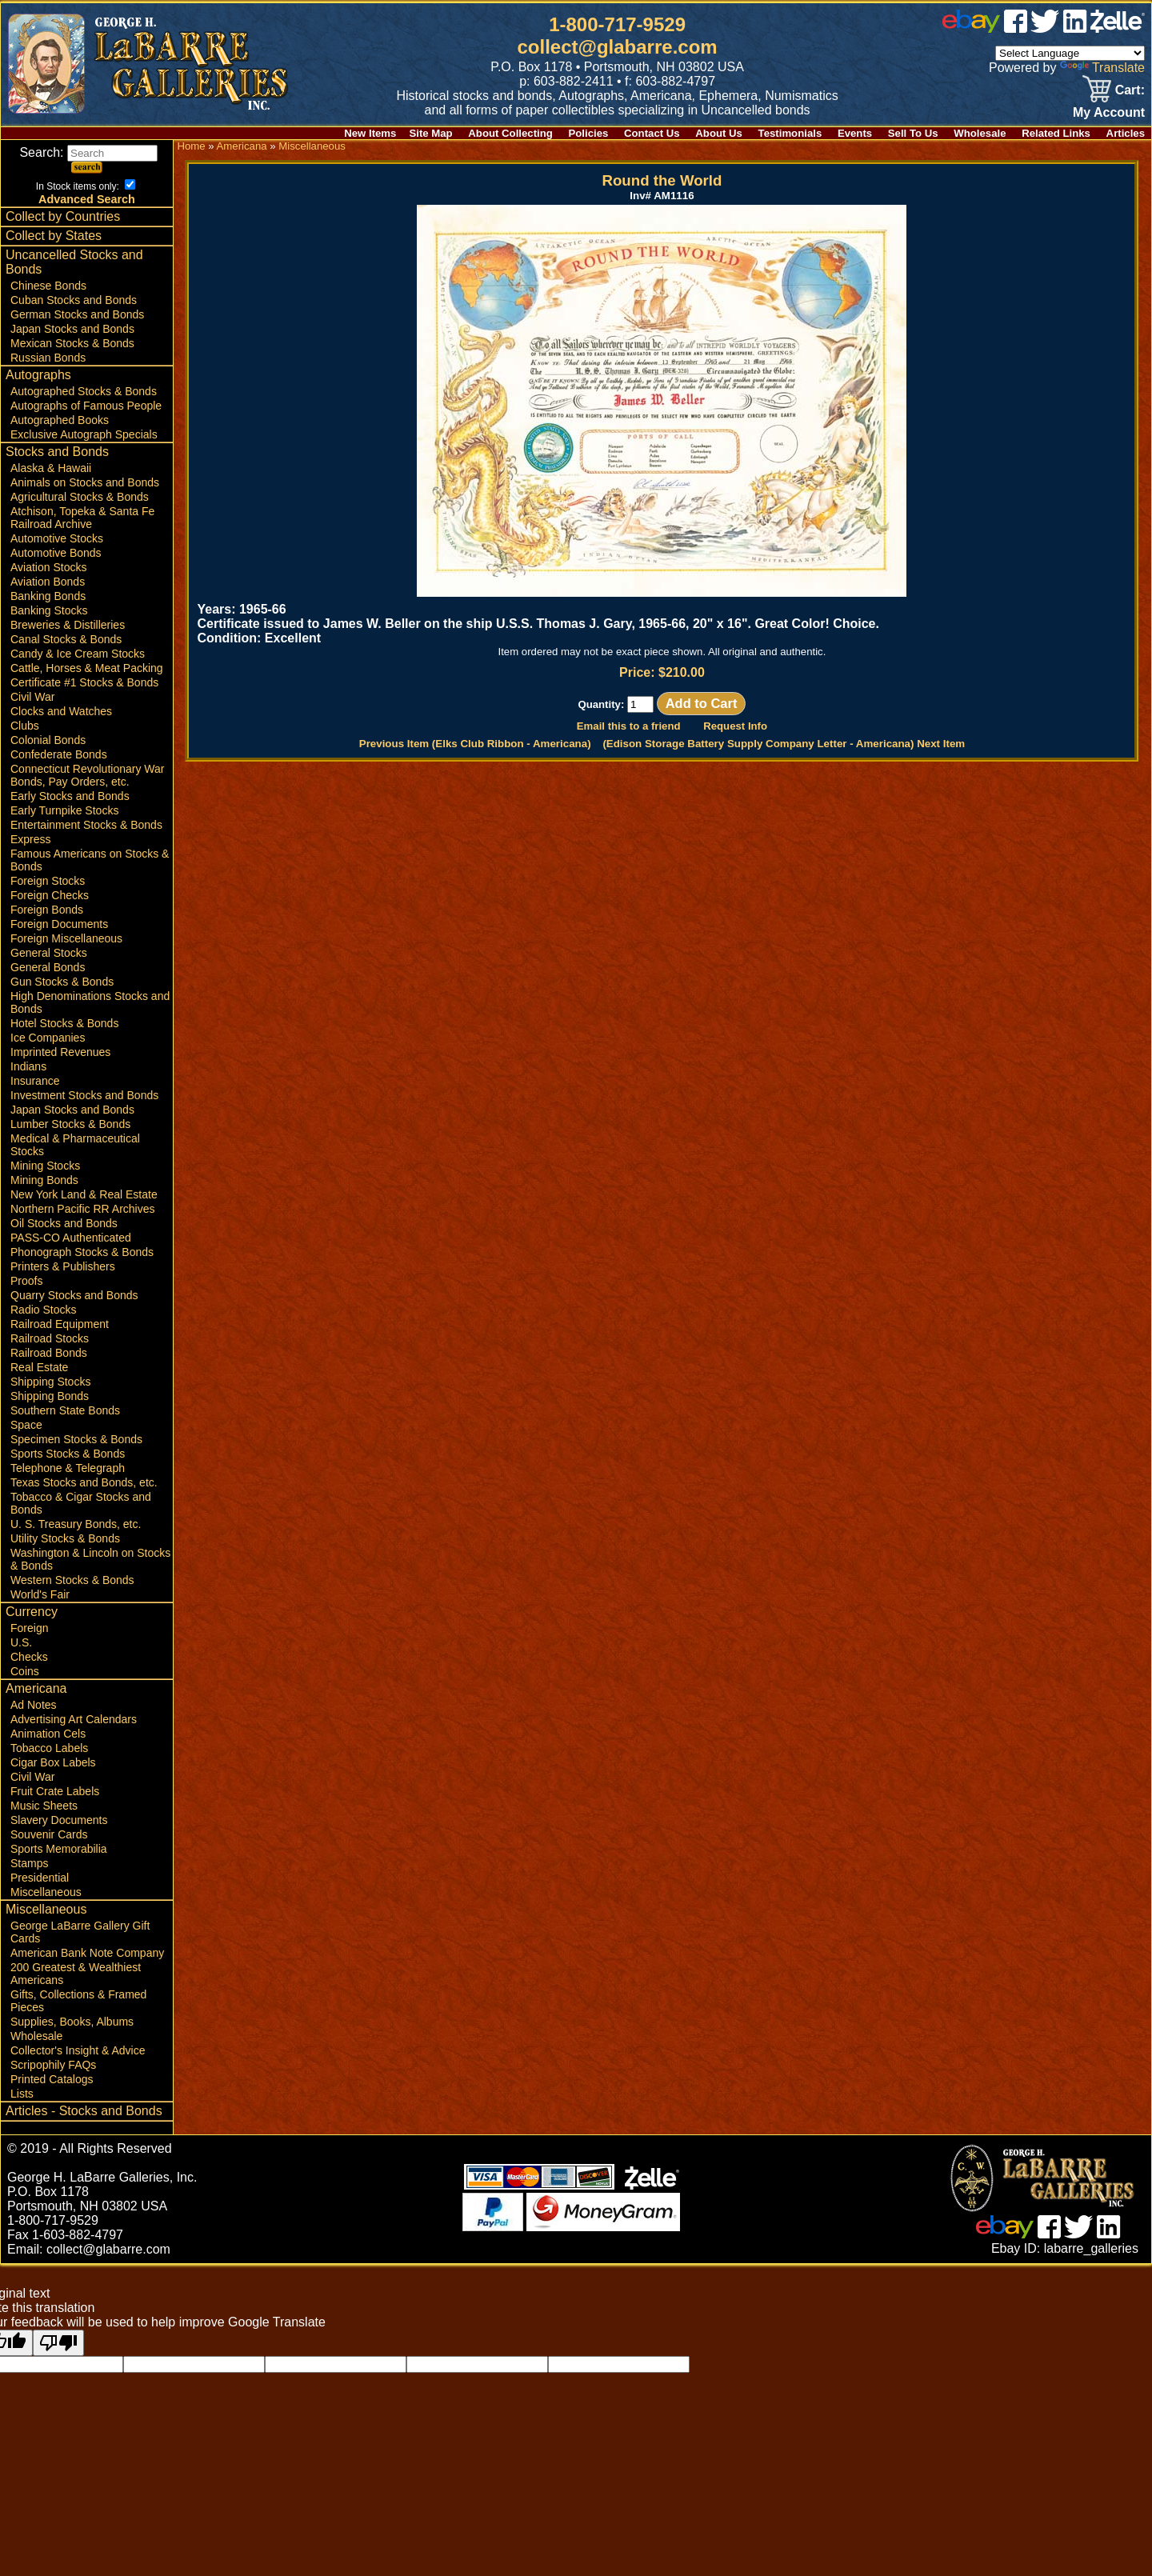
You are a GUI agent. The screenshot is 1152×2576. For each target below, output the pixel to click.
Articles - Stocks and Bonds (84, 2111)
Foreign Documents (59, 924)
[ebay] (971, 28)
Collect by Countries (63, 216)
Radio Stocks (43, 1309)
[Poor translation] (58, 2343)
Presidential (39, 1877)
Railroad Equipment (59, 1324)
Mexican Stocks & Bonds (72, 343)
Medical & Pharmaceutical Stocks (75, 1145)
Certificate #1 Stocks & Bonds (84, 682)
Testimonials (790, 133)
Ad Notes (33, 1704)
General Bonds (47, 967)
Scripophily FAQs (53, 2064)
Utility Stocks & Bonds (65, 1538)
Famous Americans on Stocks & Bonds (89, 860)
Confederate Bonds (58, 754)
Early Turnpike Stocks (64, 810)
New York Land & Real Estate (84, 1194)
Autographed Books (59, 420)
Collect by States (54, 235)
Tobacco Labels (49, 1748)
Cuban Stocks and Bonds (73, 300)
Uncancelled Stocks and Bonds (74, 262)
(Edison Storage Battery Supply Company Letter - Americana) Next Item (783, 744)
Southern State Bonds (65, 1410)
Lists (22, 2093)
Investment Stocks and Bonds (84, 1095)
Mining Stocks (45, 1165)
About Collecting (510, 133)
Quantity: (616, 704)
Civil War (32, 696)
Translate (1102, 67)
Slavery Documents (58, 1820)
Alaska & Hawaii (50, 468)
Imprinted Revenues (60, 1052)
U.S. (21, 1642)
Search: (88, 152)
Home (191, 146)
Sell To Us (913, 133)
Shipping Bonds (49, 1396)
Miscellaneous (46, 1892)
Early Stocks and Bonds (70, 796)
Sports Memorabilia (58, 1848)
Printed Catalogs (52, 2079)
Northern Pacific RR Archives (82, 1208)
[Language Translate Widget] (1070, 53)
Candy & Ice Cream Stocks (77, 653)
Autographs (38, 375)
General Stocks (48, 952)
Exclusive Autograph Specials (84, 434)
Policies (589, 133)
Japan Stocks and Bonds (72, 328)
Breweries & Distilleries (67, 624)
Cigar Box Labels (53, 1762)
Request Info (735, 726)
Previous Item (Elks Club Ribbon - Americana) (475, 744)
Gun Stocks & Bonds (62, 981)
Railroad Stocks (49, 1338)
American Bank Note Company (87, 1952)
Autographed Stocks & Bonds (83, 391)
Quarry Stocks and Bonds (74, 1295)
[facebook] (1015, 28)
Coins (24, 1671)
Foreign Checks (49, 895)
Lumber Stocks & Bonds (70, 1124)
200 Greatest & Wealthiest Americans (75, 1973)
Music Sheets (44, 1805)
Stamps (29, 1863)
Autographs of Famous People (86, 405)
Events (855, 133)
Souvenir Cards (49, 1834)
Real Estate (39, 1367)
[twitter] (1044, 28)
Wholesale (980, 133)
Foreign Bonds (46, 909)
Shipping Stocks (50, 1381)
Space (26, 1424)
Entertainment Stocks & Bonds (86, 824)
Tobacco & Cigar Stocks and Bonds (80, 1503)
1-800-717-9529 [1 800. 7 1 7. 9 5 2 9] (617, 24)
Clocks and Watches (61, 711)
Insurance (34, 1080)
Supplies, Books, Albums (72, 2021)
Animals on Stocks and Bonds (84, 482)
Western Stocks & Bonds (72, 1580)
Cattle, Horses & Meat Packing (86, 668)
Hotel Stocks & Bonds (64, 1023)
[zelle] (1117, 28)
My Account (1109, 112)
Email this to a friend (629, 726)
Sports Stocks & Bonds (67, 1453)
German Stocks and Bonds (77, 314)
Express (30, 839)
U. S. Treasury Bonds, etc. (75, 1524)
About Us (718, 133)
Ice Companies (47, 1037)
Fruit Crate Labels (54, 1791)
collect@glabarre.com (618, 47)
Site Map (430, 133)
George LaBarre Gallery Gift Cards (80, 1932)
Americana (36, 1688)
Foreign (29, 1628)
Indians (28, 1066)
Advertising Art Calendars (73, 1719)
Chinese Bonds (48, 285)
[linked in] (1075, 28)
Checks (29, 1656)
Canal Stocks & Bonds (66, 639)
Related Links (1056, 133)
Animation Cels (48, 1733)
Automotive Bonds (56, 552)
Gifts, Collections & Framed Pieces (78, 2001)
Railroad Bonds (48, 1352)
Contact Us (652, 133)
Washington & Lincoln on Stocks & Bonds (90, 1559)
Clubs (24, 725)
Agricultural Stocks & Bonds (79, 496)
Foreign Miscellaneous (66, 938)
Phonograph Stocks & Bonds (82, 1252)
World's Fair (40, 1594)
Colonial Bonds (48, 740)
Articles (1125, 133)
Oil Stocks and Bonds (64, 1223)
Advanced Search (86, 199)
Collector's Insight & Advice (77, 2050)
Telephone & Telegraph (67, 1468)
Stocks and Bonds (57, 451)
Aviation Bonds (47, 581)
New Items (370, 133)
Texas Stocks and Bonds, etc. (84, 1482)
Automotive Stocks (56, 538)
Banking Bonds (48, 596)
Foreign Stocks (47, 880)
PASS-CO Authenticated (70, 1237)
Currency (32, 1611)
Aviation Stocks (48, 567)
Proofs (26, 1280)
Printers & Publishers (62, 1266)
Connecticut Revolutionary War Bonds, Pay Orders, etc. (87, 775)
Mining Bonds (44, 1180)
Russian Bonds (48, 357)
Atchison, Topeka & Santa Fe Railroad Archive (82, 517)
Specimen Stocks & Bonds (76, 1439)
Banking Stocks (49, 610)
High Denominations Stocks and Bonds (90, 1002)
